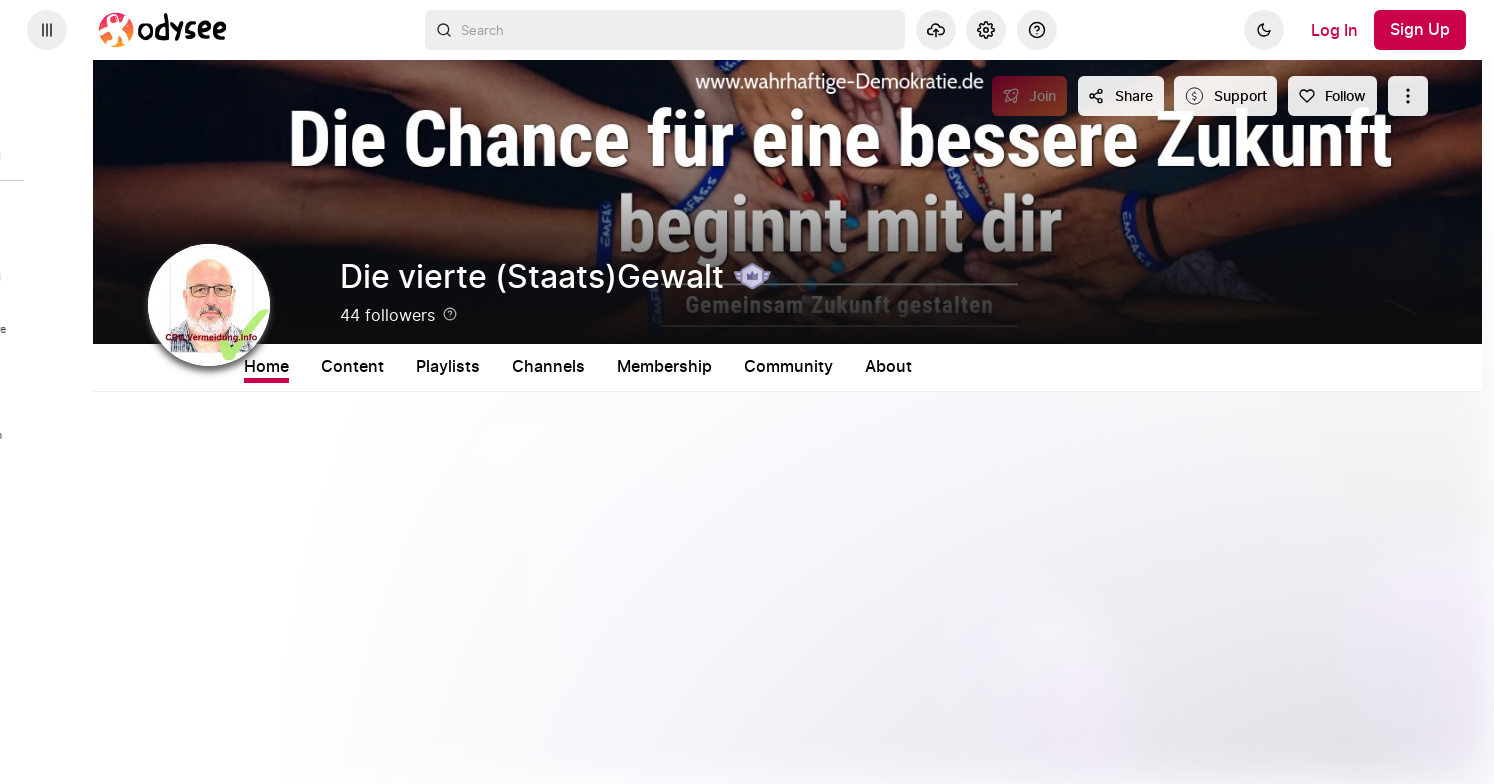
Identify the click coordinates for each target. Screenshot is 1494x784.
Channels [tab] (628, 367)
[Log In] (1334, 30)
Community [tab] (868, 367)
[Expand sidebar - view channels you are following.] (47, 30)
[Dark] (1264, 30)
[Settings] (986, 30)
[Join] (1029, 96)
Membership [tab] (744, 367)
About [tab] (968, 367)
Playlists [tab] (528, 367)
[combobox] (665, 30)
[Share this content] (1121, 96)
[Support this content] (1225, 96)
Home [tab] (346, 367)
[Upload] (936, 30)
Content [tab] (432, 367)
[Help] (1037, 30)
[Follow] (1332, 96)
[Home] (163, 30)
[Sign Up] (1420, 30)
